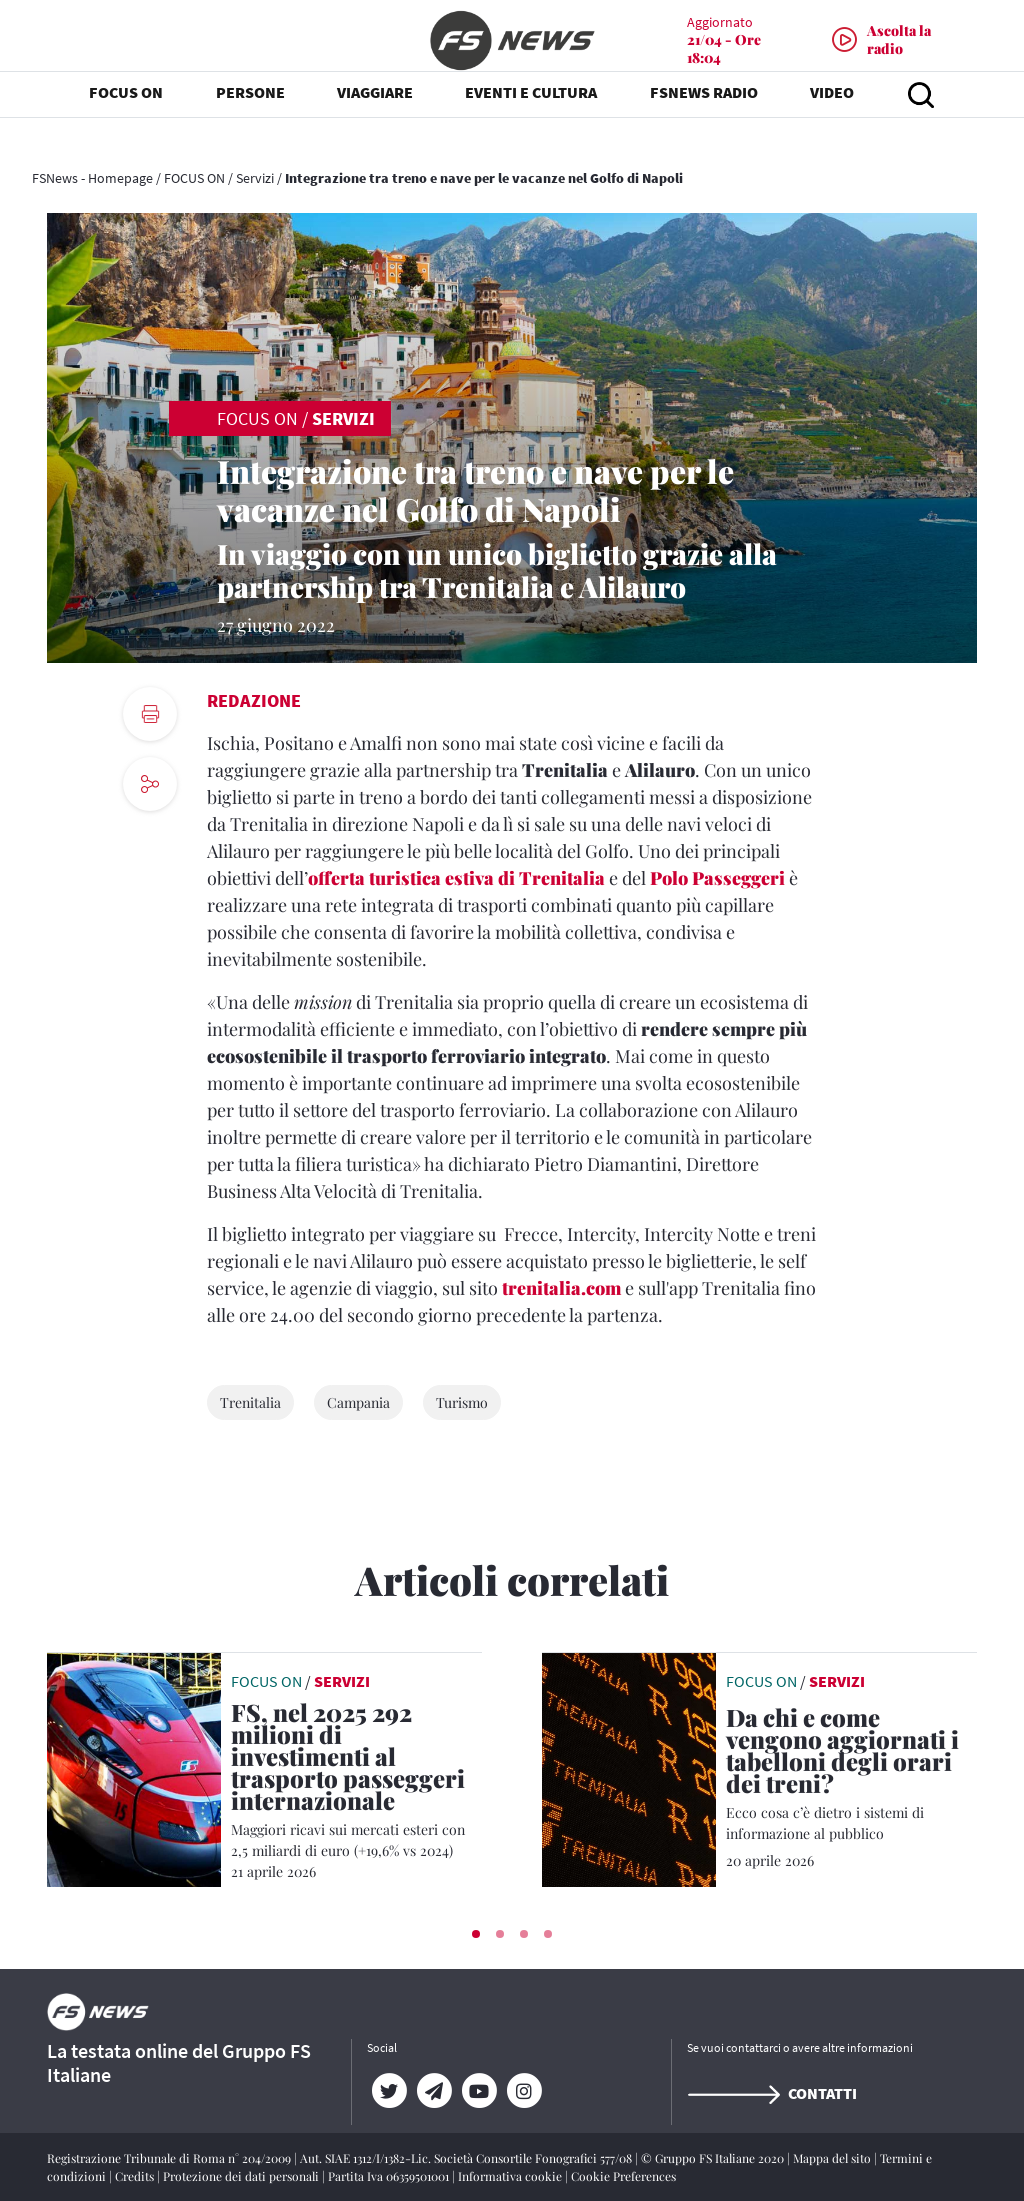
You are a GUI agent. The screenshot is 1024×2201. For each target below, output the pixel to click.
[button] (476, 1934)
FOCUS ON (194, 178)
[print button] (150, 714)
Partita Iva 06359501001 (390, 2176)
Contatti (772, 2093)
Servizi (255, 178)
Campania (358, 1402)
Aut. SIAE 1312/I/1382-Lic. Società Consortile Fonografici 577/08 (467, 2158)
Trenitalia (250, 1402)
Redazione (254, 700)
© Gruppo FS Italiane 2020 (714, 2158)
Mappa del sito (833, 2158)
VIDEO (832, 120)
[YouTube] (479, 2091)
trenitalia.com (561, 1288)
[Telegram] (434, 2091)
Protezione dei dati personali (242, 2176)
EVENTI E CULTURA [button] (531, 120)
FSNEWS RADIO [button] (704, 120)
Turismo (462, 1402)
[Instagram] (524, 2091)
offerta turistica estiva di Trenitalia (456, 878)
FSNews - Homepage (92, 178)
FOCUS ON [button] (126, 120)
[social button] (150, 784)
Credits (136, 2176)
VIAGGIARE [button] (375, 120)
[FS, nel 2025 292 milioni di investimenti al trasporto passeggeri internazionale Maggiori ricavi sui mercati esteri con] (356, 1781)
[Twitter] (389, 2091)
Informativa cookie (511, 2176)
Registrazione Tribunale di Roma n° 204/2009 (170, 2158)
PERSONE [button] (250, 120)
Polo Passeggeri (717, 878)
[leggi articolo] (134, 1768)
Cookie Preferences (623, 2176)
